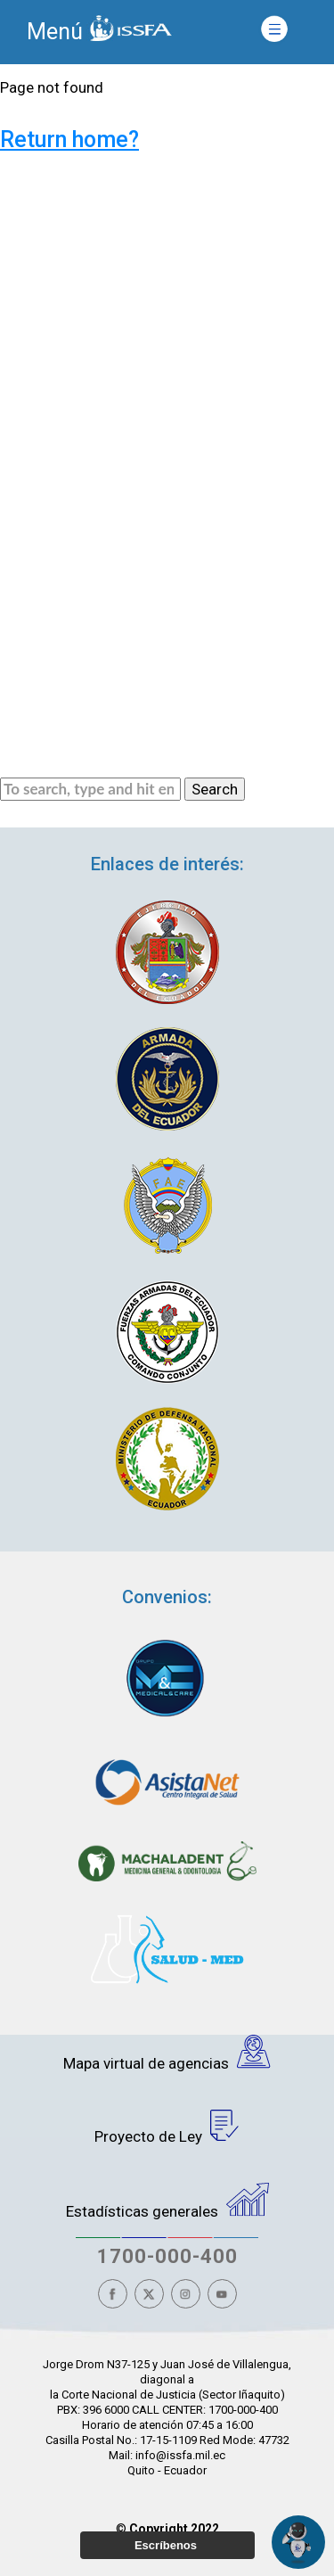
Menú (55, 31)
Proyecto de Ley (167, 2127)
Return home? (69, 139)
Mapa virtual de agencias (167, 2053)
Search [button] (214, 789)
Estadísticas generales (167, 2201)
